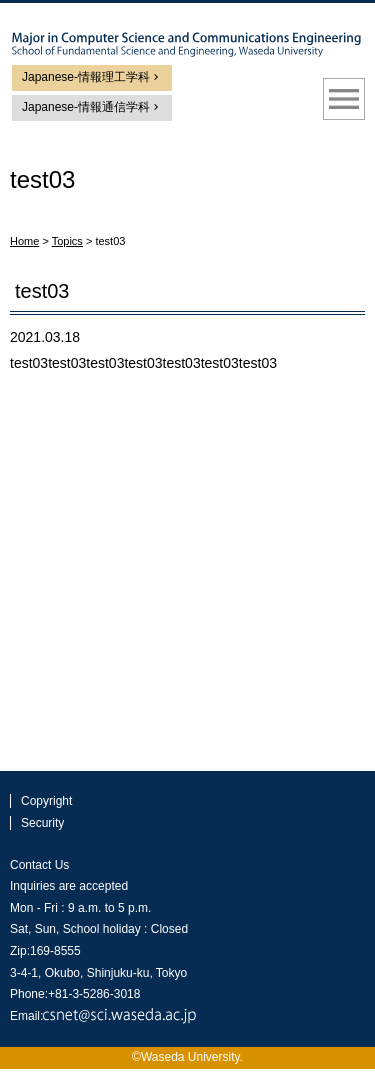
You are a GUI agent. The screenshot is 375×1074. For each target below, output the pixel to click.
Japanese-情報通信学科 (86, 107)
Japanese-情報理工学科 (86, 77)
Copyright (46, 801)
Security (42, 823)
